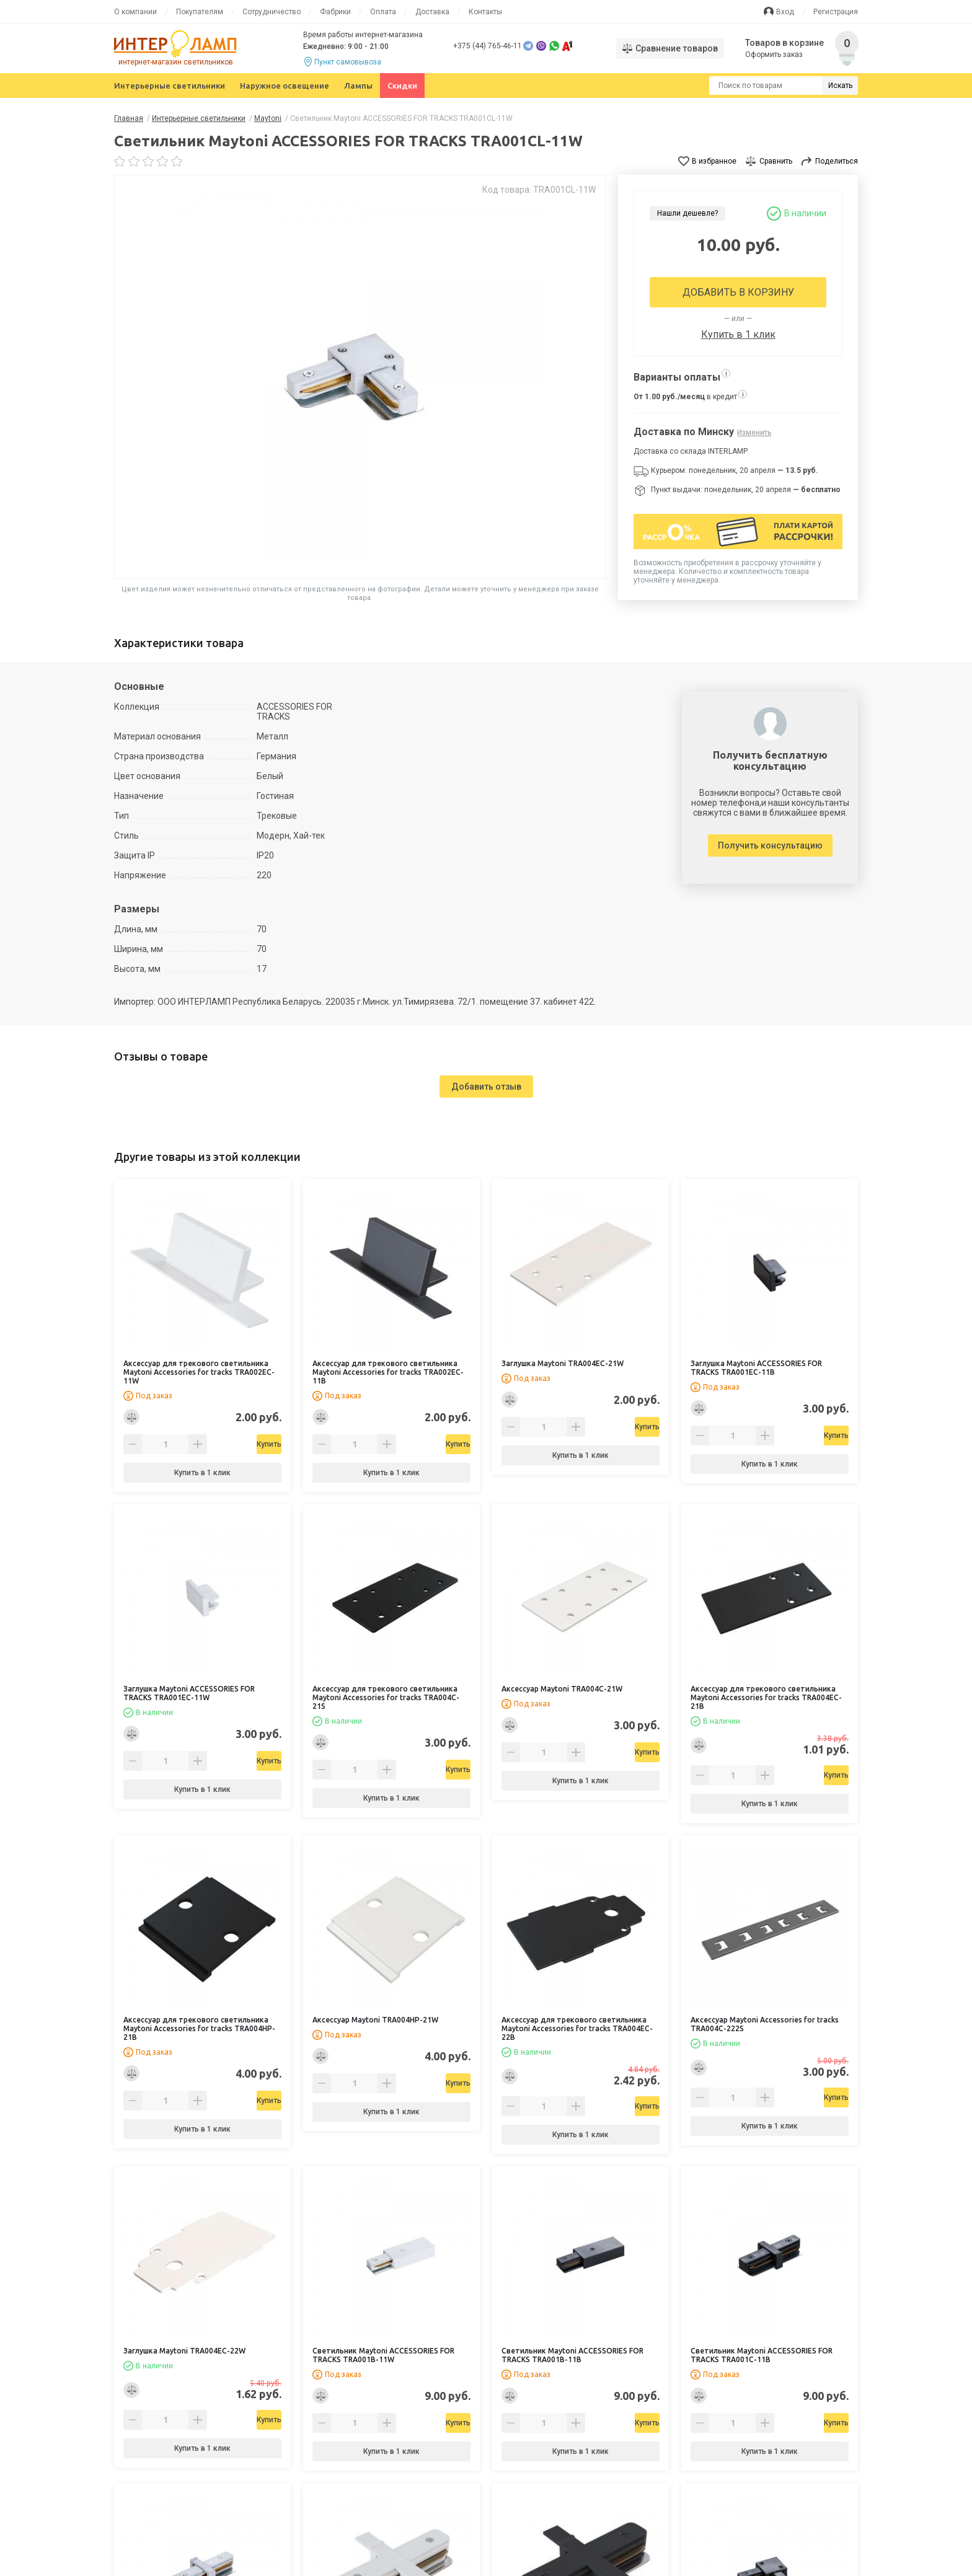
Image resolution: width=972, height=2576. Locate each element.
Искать (840, 85)
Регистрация (835, 11)
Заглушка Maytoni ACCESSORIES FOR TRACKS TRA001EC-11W (189, 1693)
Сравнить (775, 161)
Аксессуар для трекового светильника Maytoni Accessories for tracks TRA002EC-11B (388, 1372)
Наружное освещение (284, 85)
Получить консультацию (770, 845)
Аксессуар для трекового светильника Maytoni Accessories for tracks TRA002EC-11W (199, 1372)
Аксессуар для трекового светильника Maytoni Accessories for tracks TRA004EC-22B (577, 2028)
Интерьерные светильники (169, 85)
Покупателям (199, 11)
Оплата (383, 11)
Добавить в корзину (738, 292)
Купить (234, 1444)
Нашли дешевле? (687, 213)
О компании (135, 11)
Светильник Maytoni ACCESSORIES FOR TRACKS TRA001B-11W (383, 2355)
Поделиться (836, 161)
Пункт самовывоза (347, 62)
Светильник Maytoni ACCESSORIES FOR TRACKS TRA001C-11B (762, 2355)
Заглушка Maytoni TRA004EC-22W (184, 2351)
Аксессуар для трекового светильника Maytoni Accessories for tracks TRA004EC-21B (766, 1697)
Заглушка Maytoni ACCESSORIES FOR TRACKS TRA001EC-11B (756, 1367)
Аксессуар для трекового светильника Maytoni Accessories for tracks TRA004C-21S (385, 1697)
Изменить (754, 432)
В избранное (714, 161)
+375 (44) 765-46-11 (487, 46)
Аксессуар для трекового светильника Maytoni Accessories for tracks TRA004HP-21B (199, 2028)
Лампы (358, 85)
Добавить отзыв (486, 1087)
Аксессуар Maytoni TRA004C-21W (561, 1689)
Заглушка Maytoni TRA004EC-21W (562, 1363)
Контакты (485, 11)
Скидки (402, 85)
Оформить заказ (774, 54)
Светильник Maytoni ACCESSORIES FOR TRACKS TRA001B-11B (572, 2355)
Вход (785, 11)
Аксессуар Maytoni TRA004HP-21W (375, 2020)
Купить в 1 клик (738, 334)
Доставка (432, 11)
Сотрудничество (271, 11)
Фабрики (335, 11)
